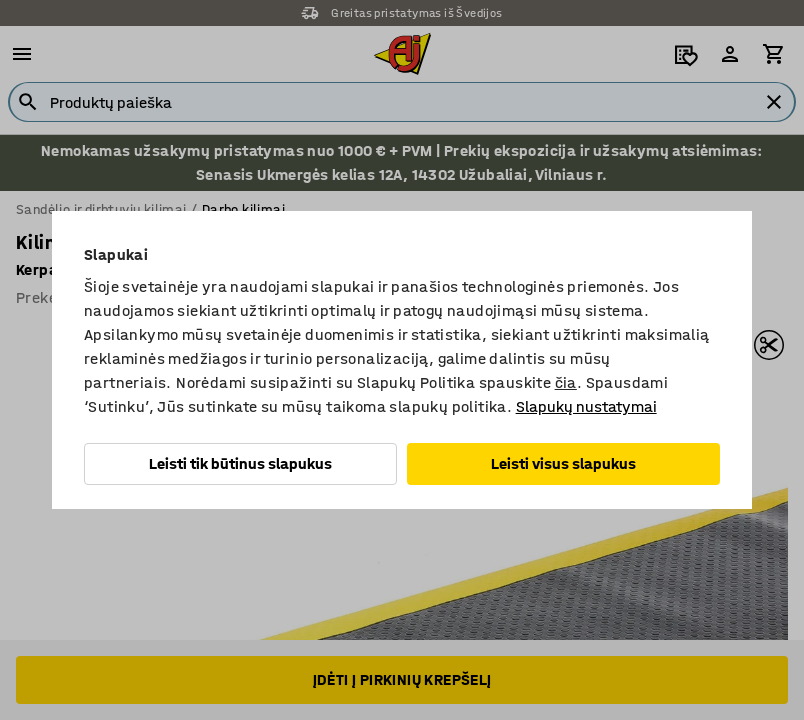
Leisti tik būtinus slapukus (240, 463)
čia (566, 382)
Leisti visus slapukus (563, 463)
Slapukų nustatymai (586, 406)
